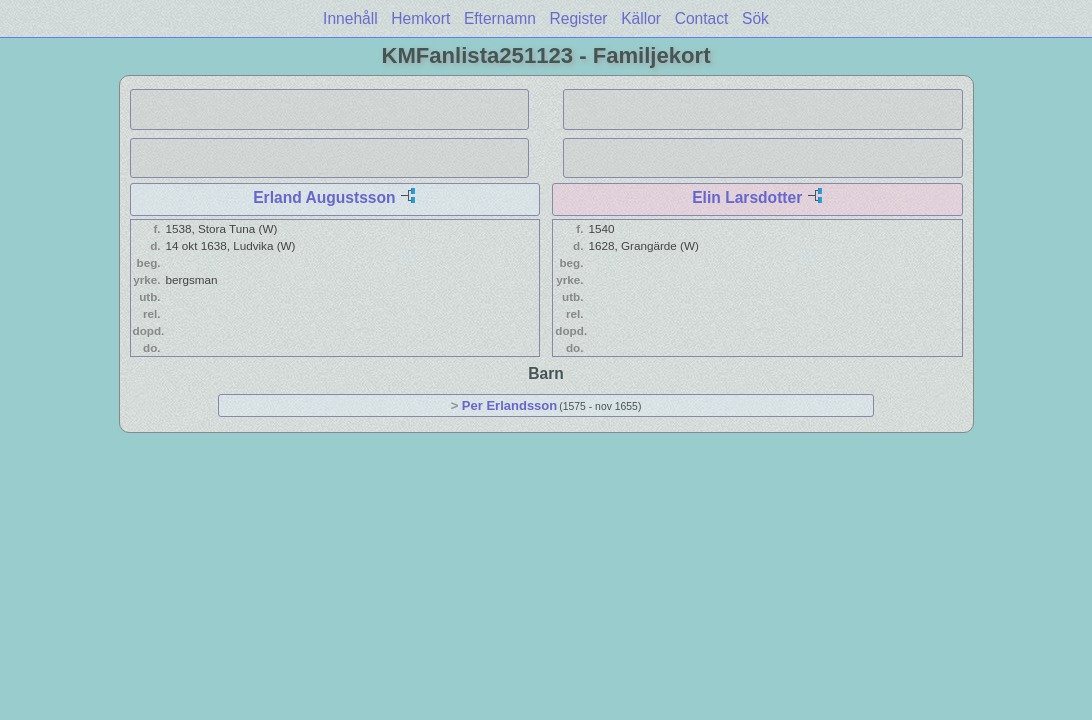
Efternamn (500, 18)
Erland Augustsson (324, 197)
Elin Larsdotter (747, 197)
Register (578, 18)
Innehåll (350, 18)
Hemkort (420, 18)
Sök (755, 18)
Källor (641, 18)
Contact (702, 18)
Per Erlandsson (509, 405)
